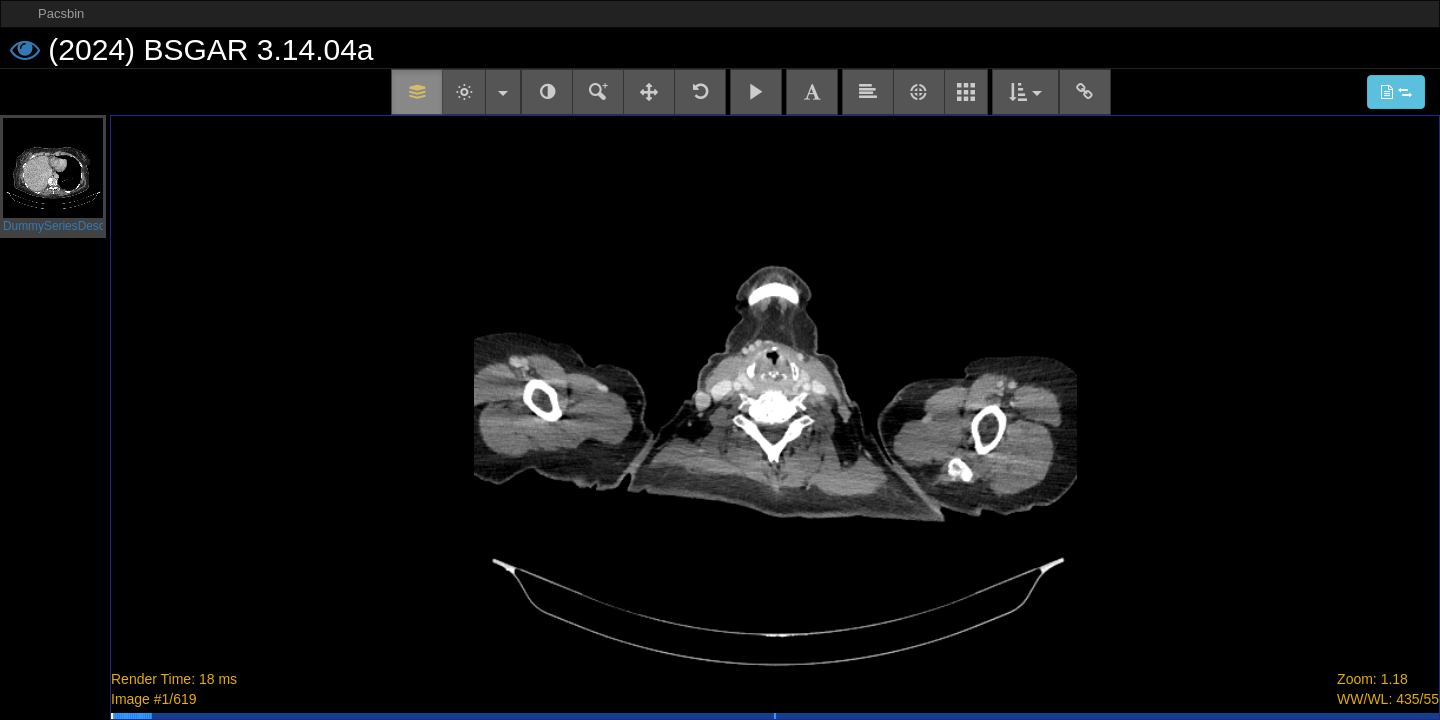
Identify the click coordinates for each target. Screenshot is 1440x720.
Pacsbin (61, 13)
